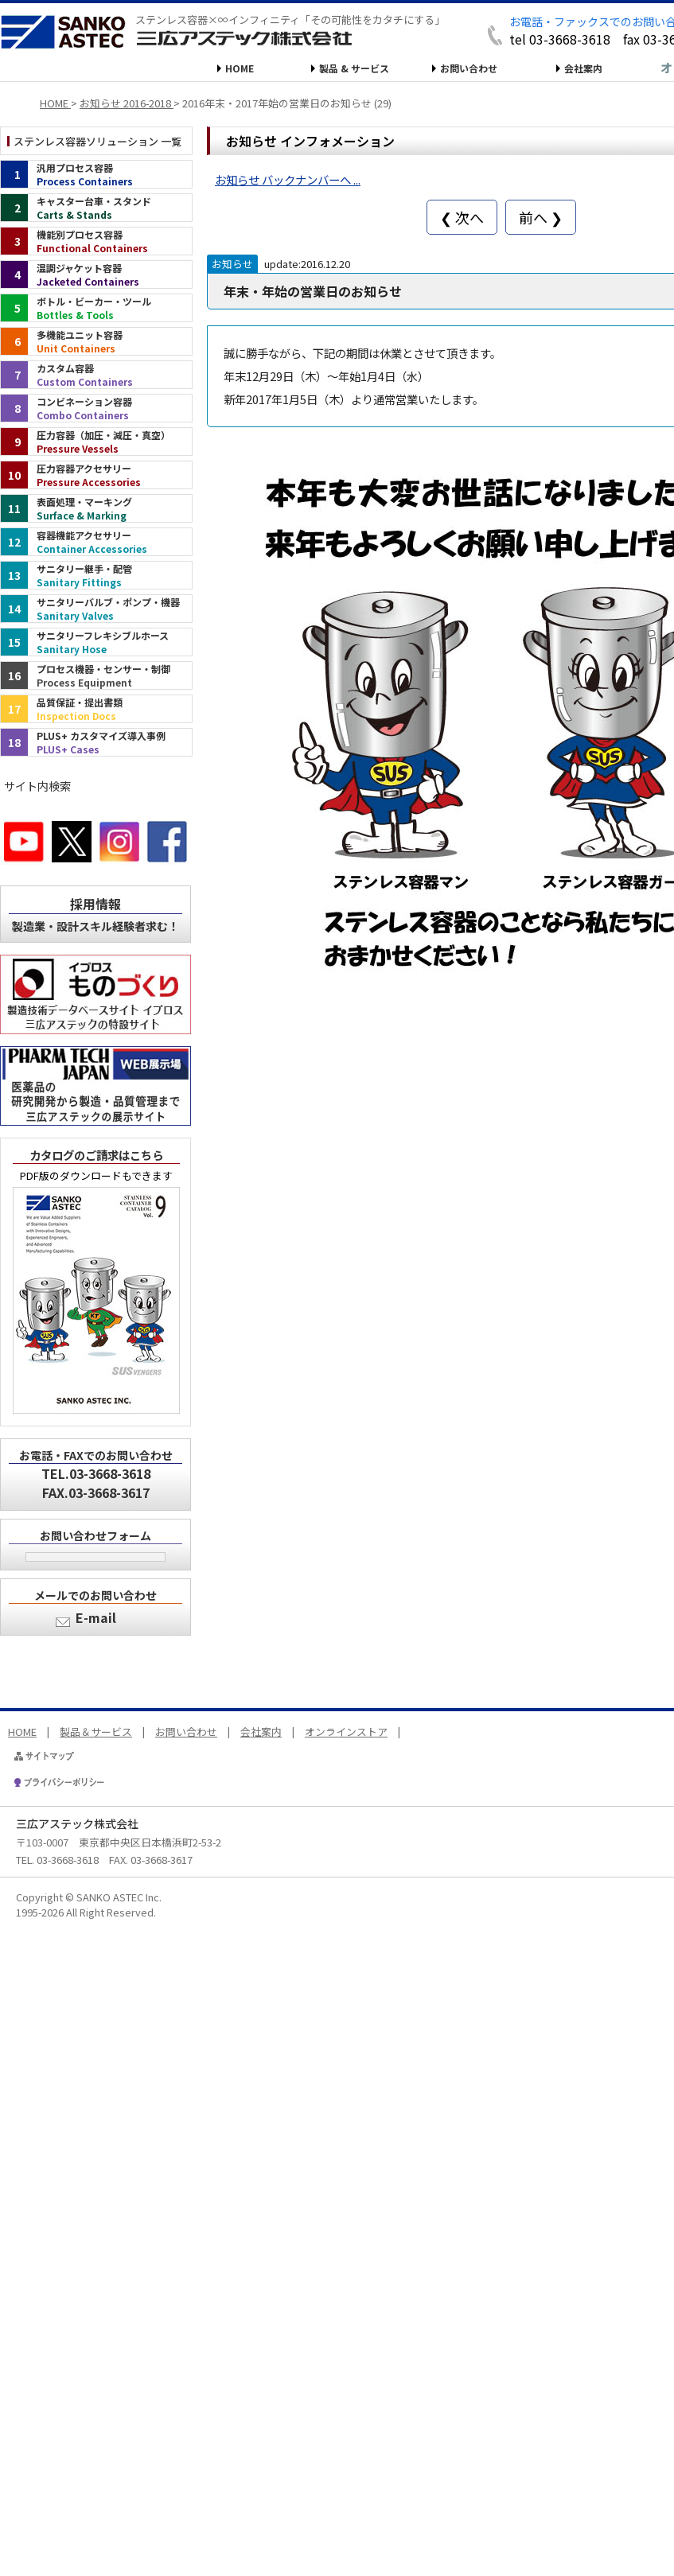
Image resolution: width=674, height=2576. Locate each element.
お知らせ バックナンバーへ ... (287, 179)
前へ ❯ (541, 217)
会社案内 (583, 68)
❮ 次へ (462, 217)
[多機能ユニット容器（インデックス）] (96, 341)
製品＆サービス (96, 1731)
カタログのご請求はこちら (96, 1154)
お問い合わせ (468, 68)
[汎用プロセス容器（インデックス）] (96, 174)
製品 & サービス (354, 68)
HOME (239, 68)
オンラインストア (346, 1731)
